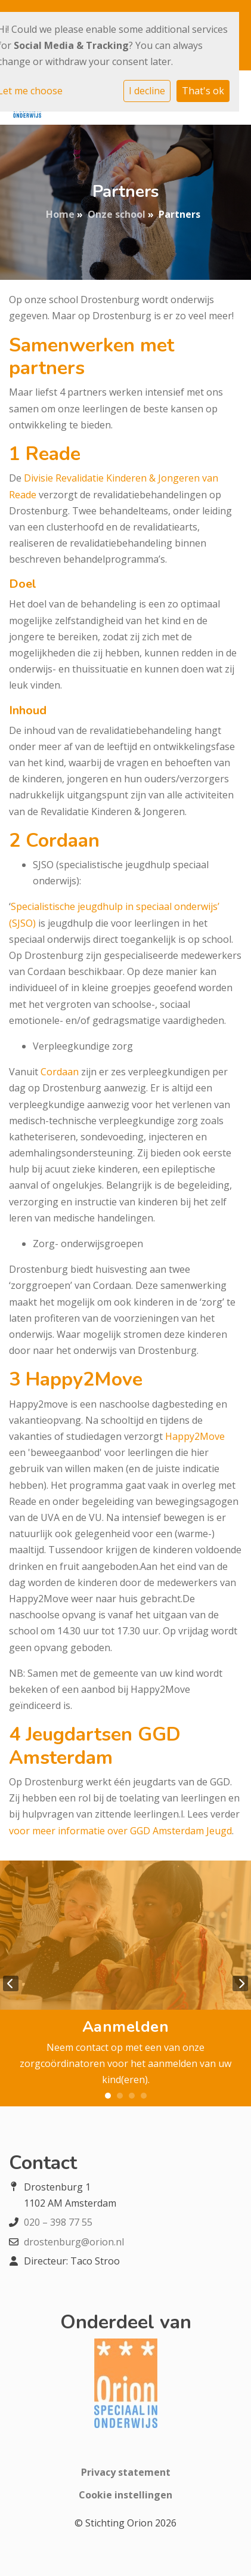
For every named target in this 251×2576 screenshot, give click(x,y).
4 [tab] (144, 2096)
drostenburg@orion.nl (74, 2241)
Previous (10, 1983)
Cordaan (60, 1071)
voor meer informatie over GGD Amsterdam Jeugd (120, 1830)
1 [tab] (108, 2096)
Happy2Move (195, 1436)
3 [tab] (132, 2096)
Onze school (116, 214)
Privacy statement (126, 2472)
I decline (147, 90)
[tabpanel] (125, 1984)
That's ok (203, 90)
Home (60, 214)
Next (240, 1983)
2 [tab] (120, 2096)
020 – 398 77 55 (58, 2222)
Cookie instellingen (125, 2494)
